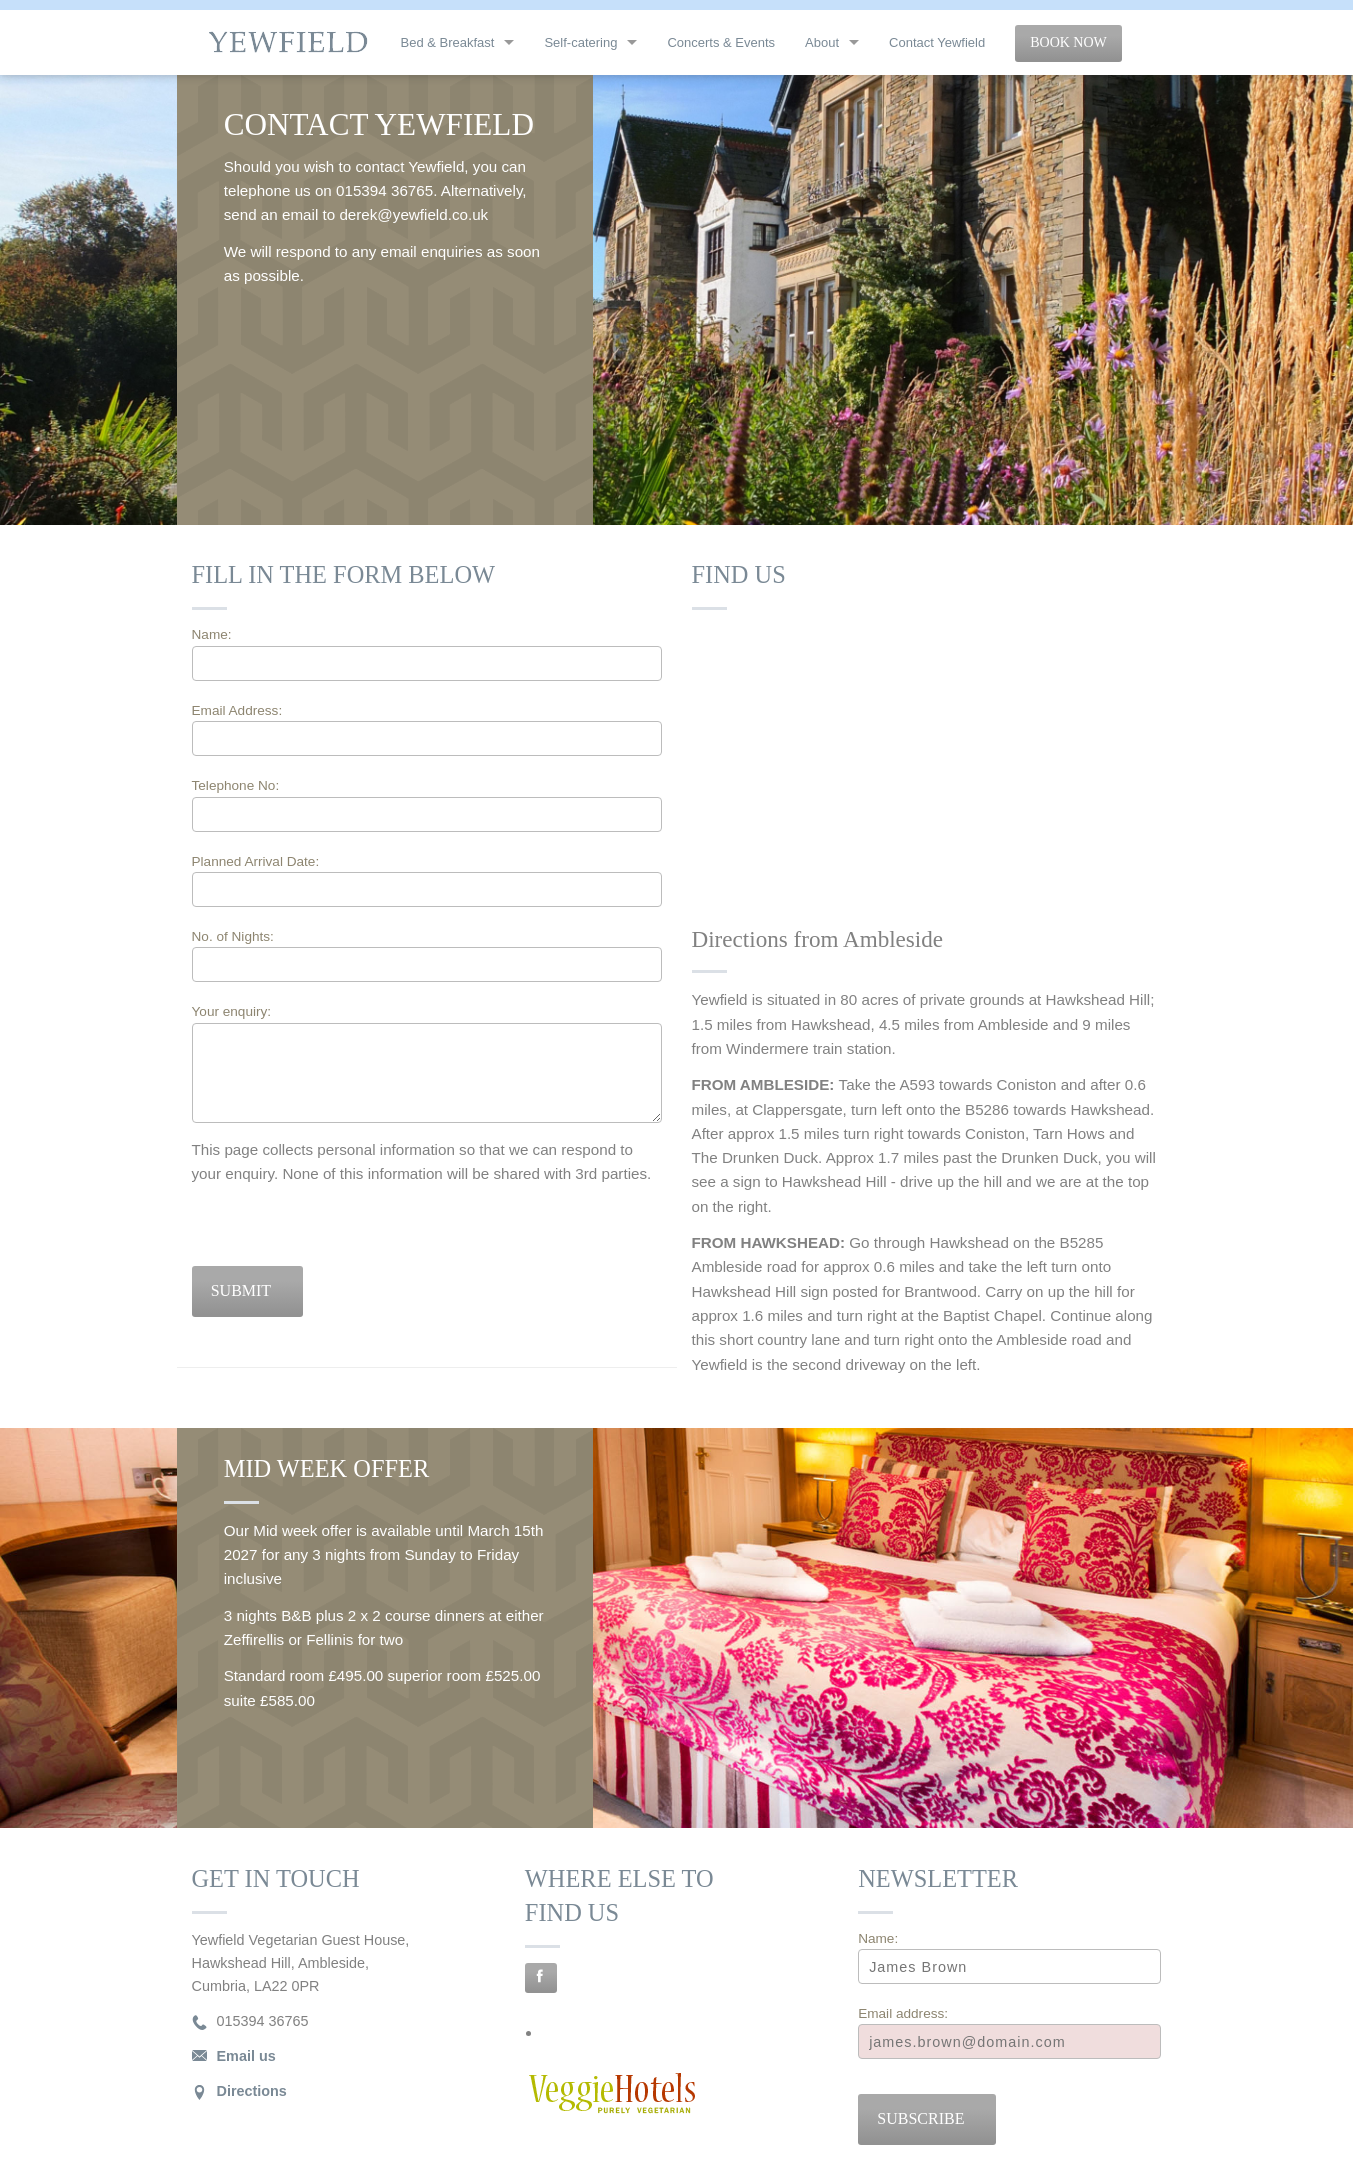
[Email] (1009, 2041)
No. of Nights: (233, 936)
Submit (241, 1290)
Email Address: (237, 710)
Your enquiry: (232, 1011)
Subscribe (920, 2118)
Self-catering (580, 42)
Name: (212, 634)
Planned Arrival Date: (427, 880)
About (822, 42)
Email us (246, 2056)
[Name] (1009, 1966)
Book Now (1068, 42)
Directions (252, 2091)
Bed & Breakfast (448, 42)
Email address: (903, 2013)
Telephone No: (236, 785)
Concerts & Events (721, 42)
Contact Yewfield (937, 42)
